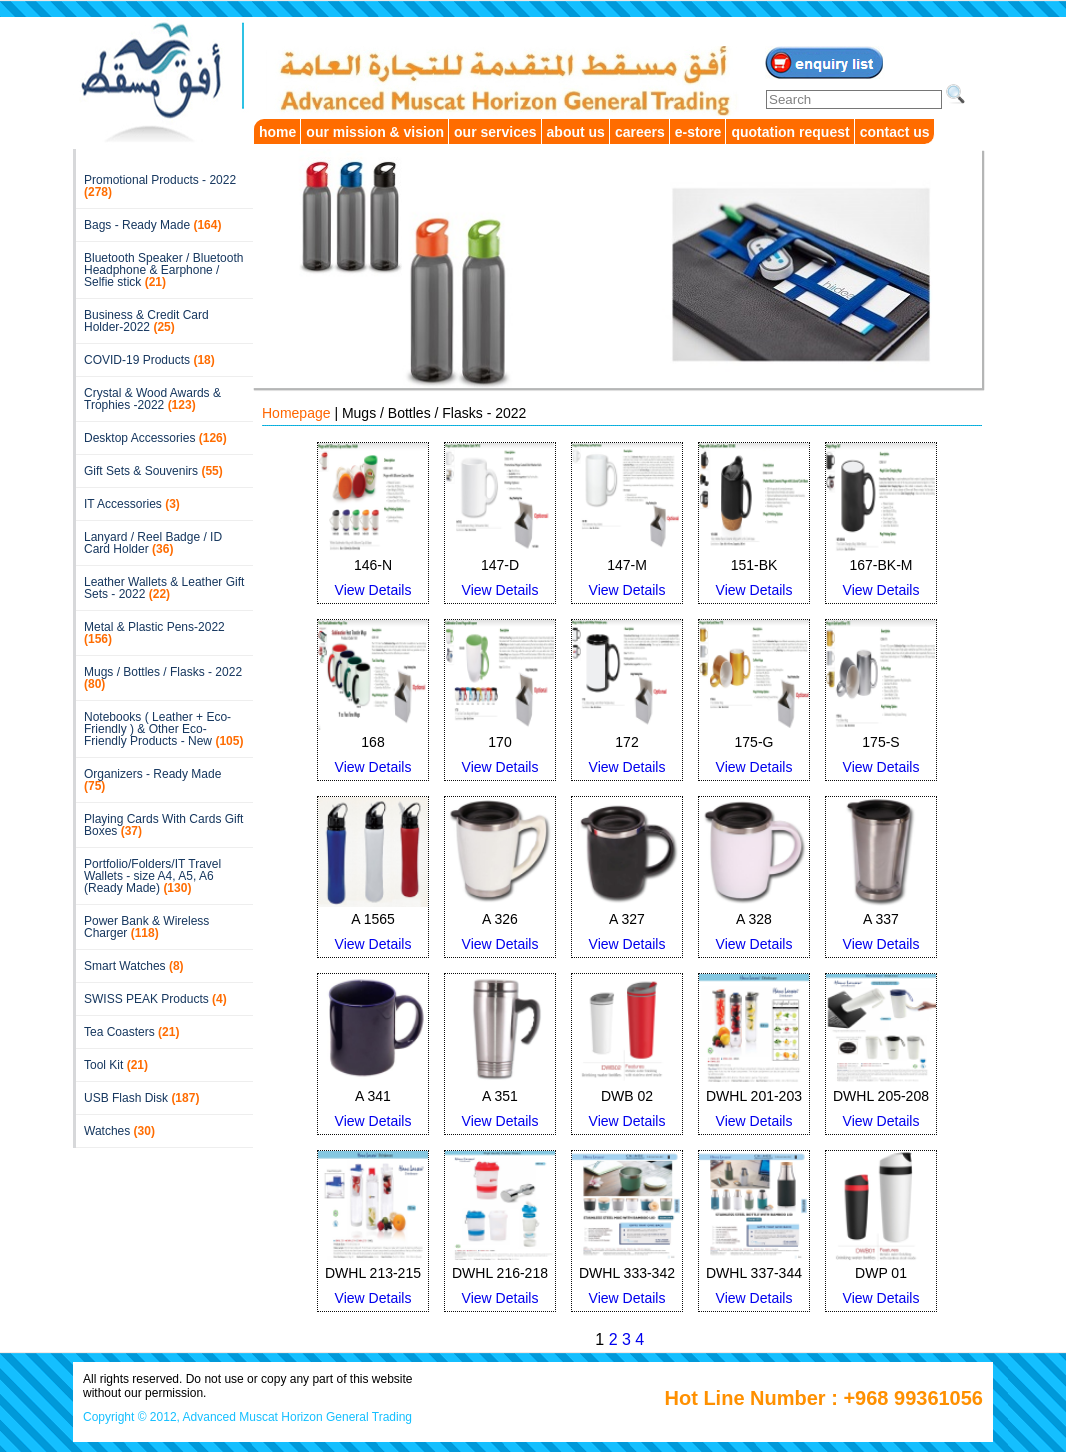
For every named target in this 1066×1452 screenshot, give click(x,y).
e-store (698, 132)
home (277, 132)
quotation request (790, 132)
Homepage (296, 413)
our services (495, 132)
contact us (895, 132)
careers (640, 132)
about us (576, 132)
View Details (373, 590)
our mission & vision (375, 132)
